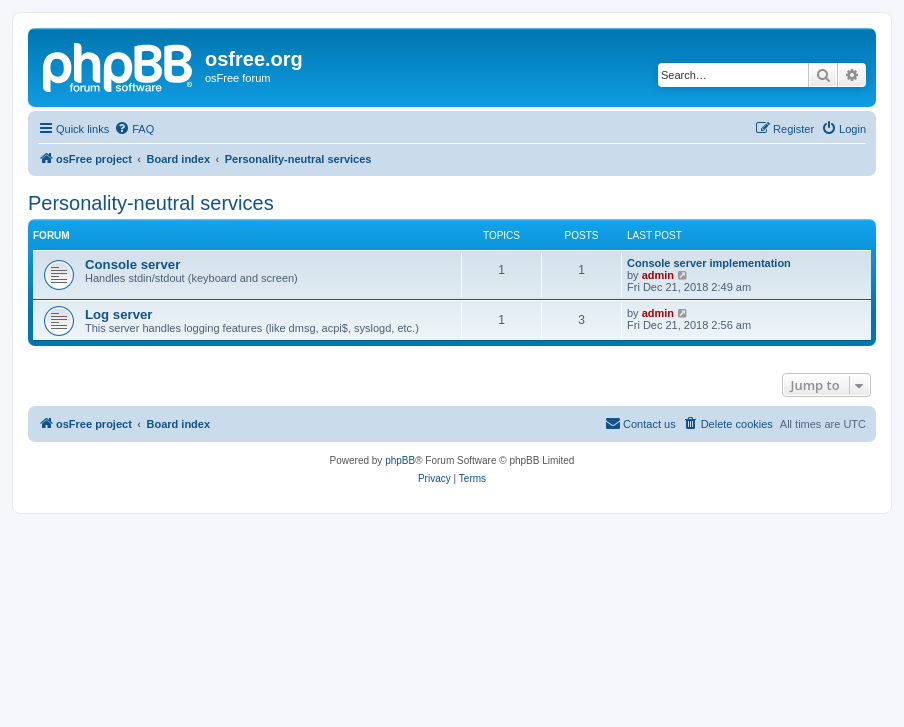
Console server (132, 264)
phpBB (400, 460)
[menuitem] (134, 129)
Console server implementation (709, 263)
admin (658, 275)
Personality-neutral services (151, 203)
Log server (118, 314)
